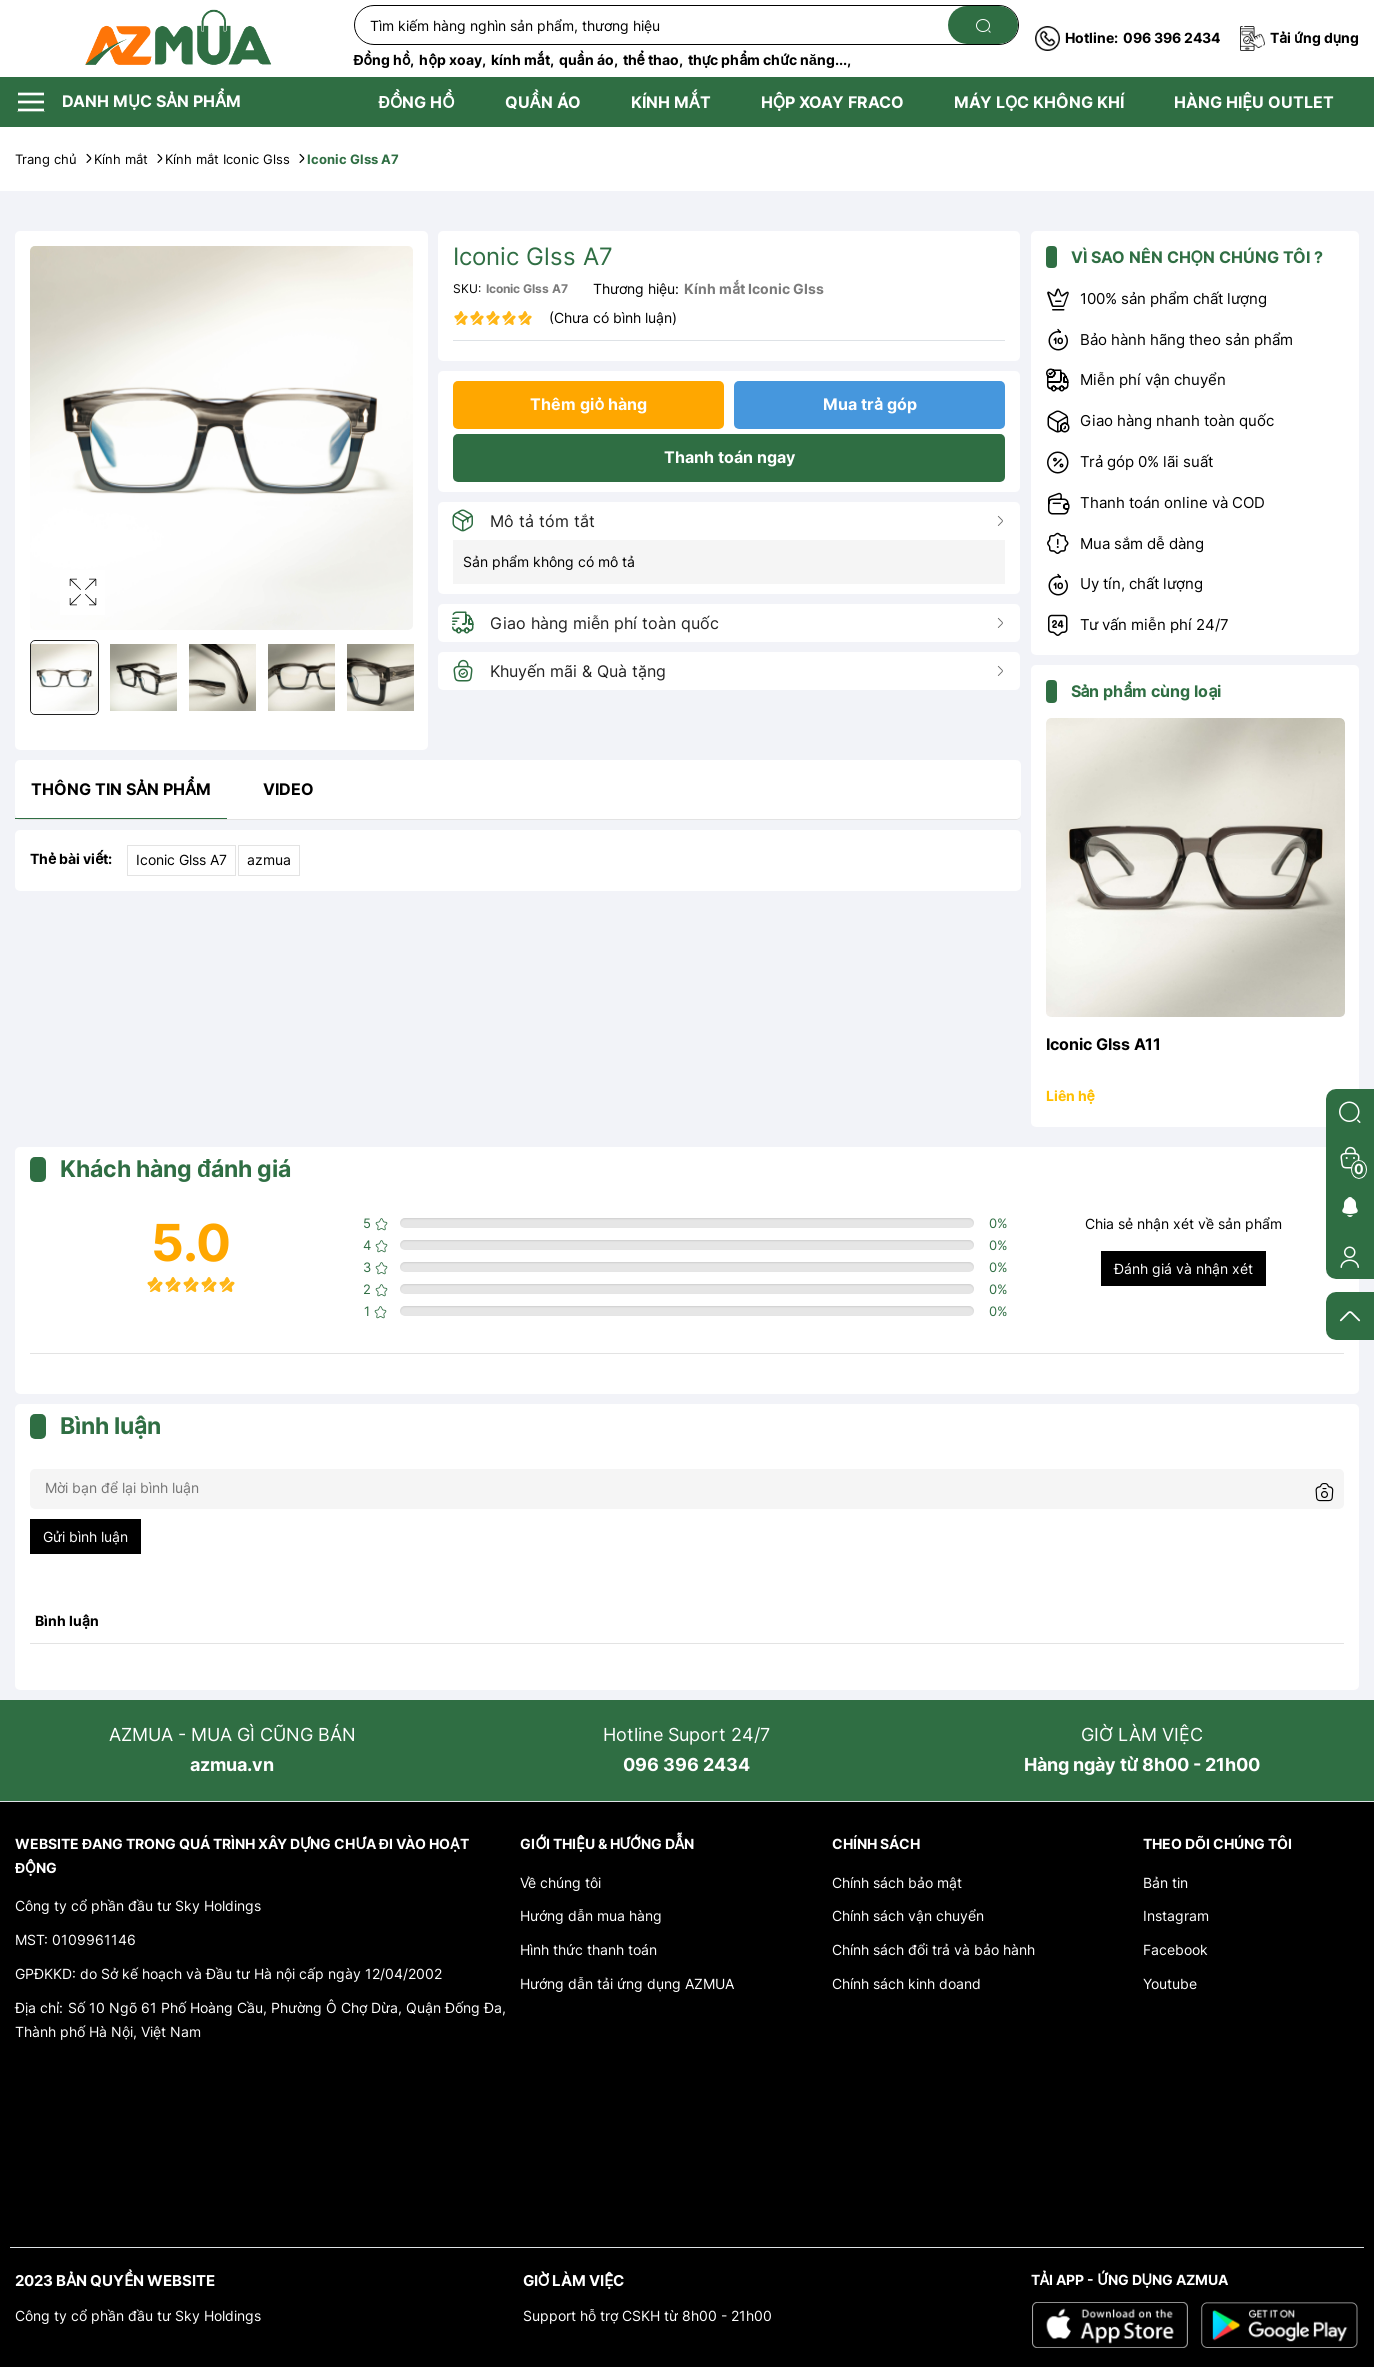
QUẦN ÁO (543, 102)
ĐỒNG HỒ (417, 102)
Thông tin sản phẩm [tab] (121, 789)
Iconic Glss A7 (181, 859)
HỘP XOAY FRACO (832, 102)
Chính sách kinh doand (906, 1983)
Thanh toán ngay (729, 457)
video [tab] (288, 789)
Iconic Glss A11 (1103, 1044)
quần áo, (588, 59)
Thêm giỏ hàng (588, 404)
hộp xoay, (452, 59)
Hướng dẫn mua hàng (591, 1915)
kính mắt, (522, 59)
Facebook (1175, 1949)
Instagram (1176, 1915)
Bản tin (1165, 1882)
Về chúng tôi (560, 1882)
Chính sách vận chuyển (908, 1915)
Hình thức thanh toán (588, 1949)
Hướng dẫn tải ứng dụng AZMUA (627, 1983)
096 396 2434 (1127, 37)
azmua (269, 859)
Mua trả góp (870, 404)
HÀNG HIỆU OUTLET (1254, 102)
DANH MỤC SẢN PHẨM (128, 102)
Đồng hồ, (384, 59)
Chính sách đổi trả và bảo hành (933, 1949)
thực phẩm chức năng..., (769, 59)
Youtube (1170, 1983)
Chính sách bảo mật (897, 1882)
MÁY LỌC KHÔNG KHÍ (1039, 102)
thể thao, (653, 59)
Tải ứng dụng (1299, 37)
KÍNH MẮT (671, 102)
